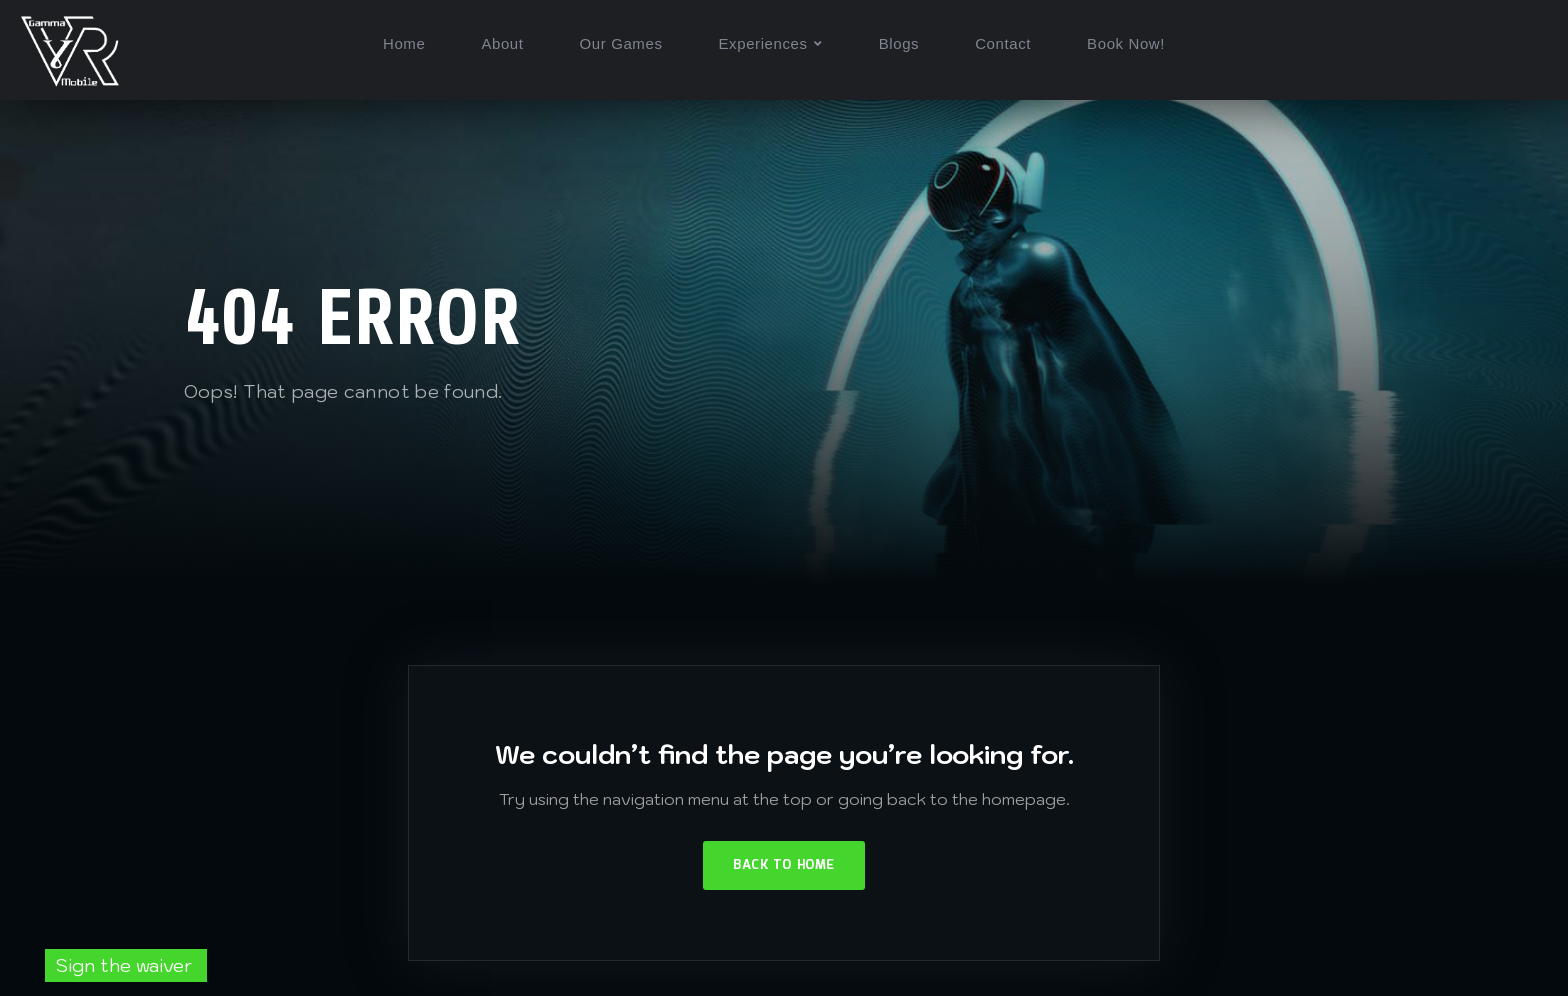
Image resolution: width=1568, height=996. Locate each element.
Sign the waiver (126, 965)
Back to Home (783, 865)
